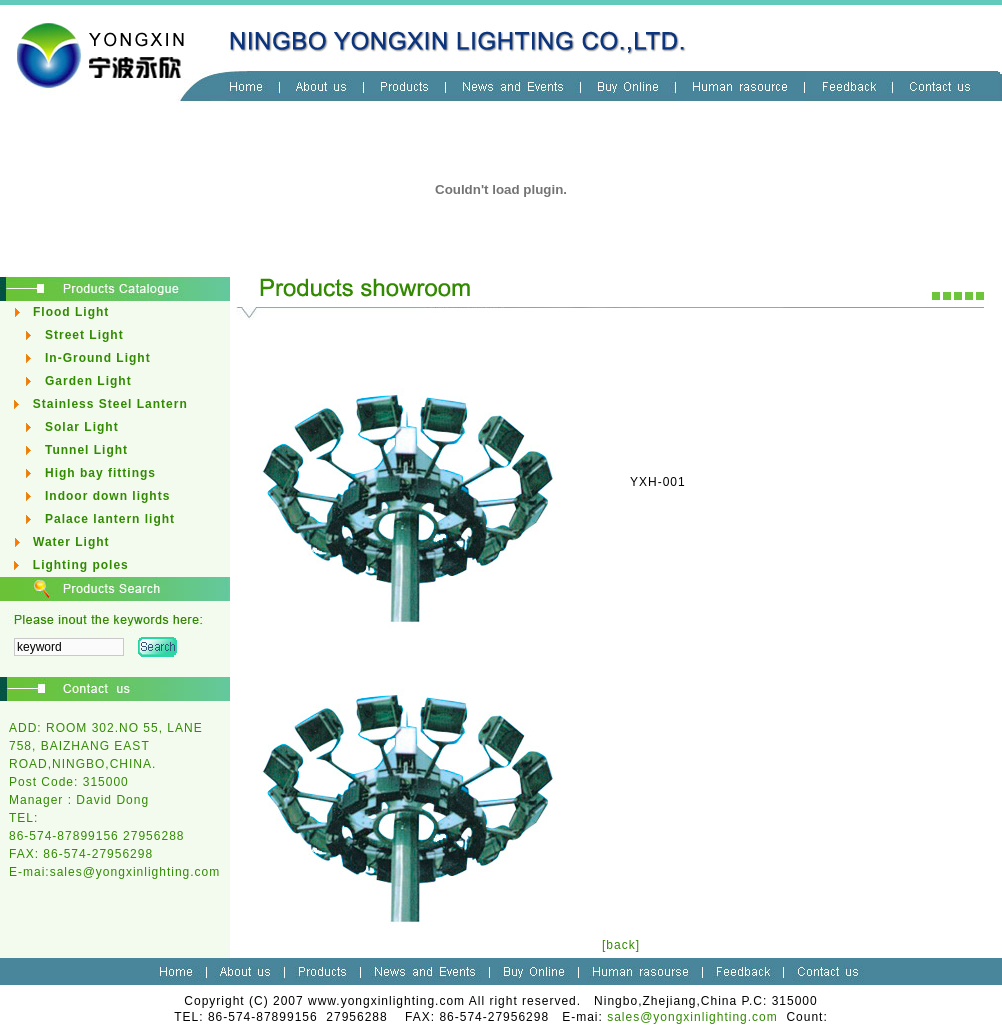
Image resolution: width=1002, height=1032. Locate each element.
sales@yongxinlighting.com (135, 872)
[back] (621, 945)
